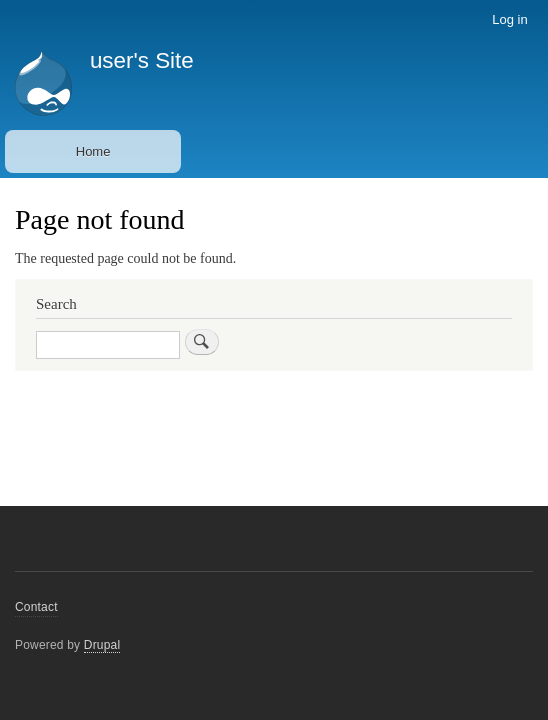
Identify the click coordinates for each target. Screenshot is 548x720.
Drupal (102, 645)
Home (93, 151)
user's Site (142, 60)
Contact (36, 607)
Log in (509, 19)
